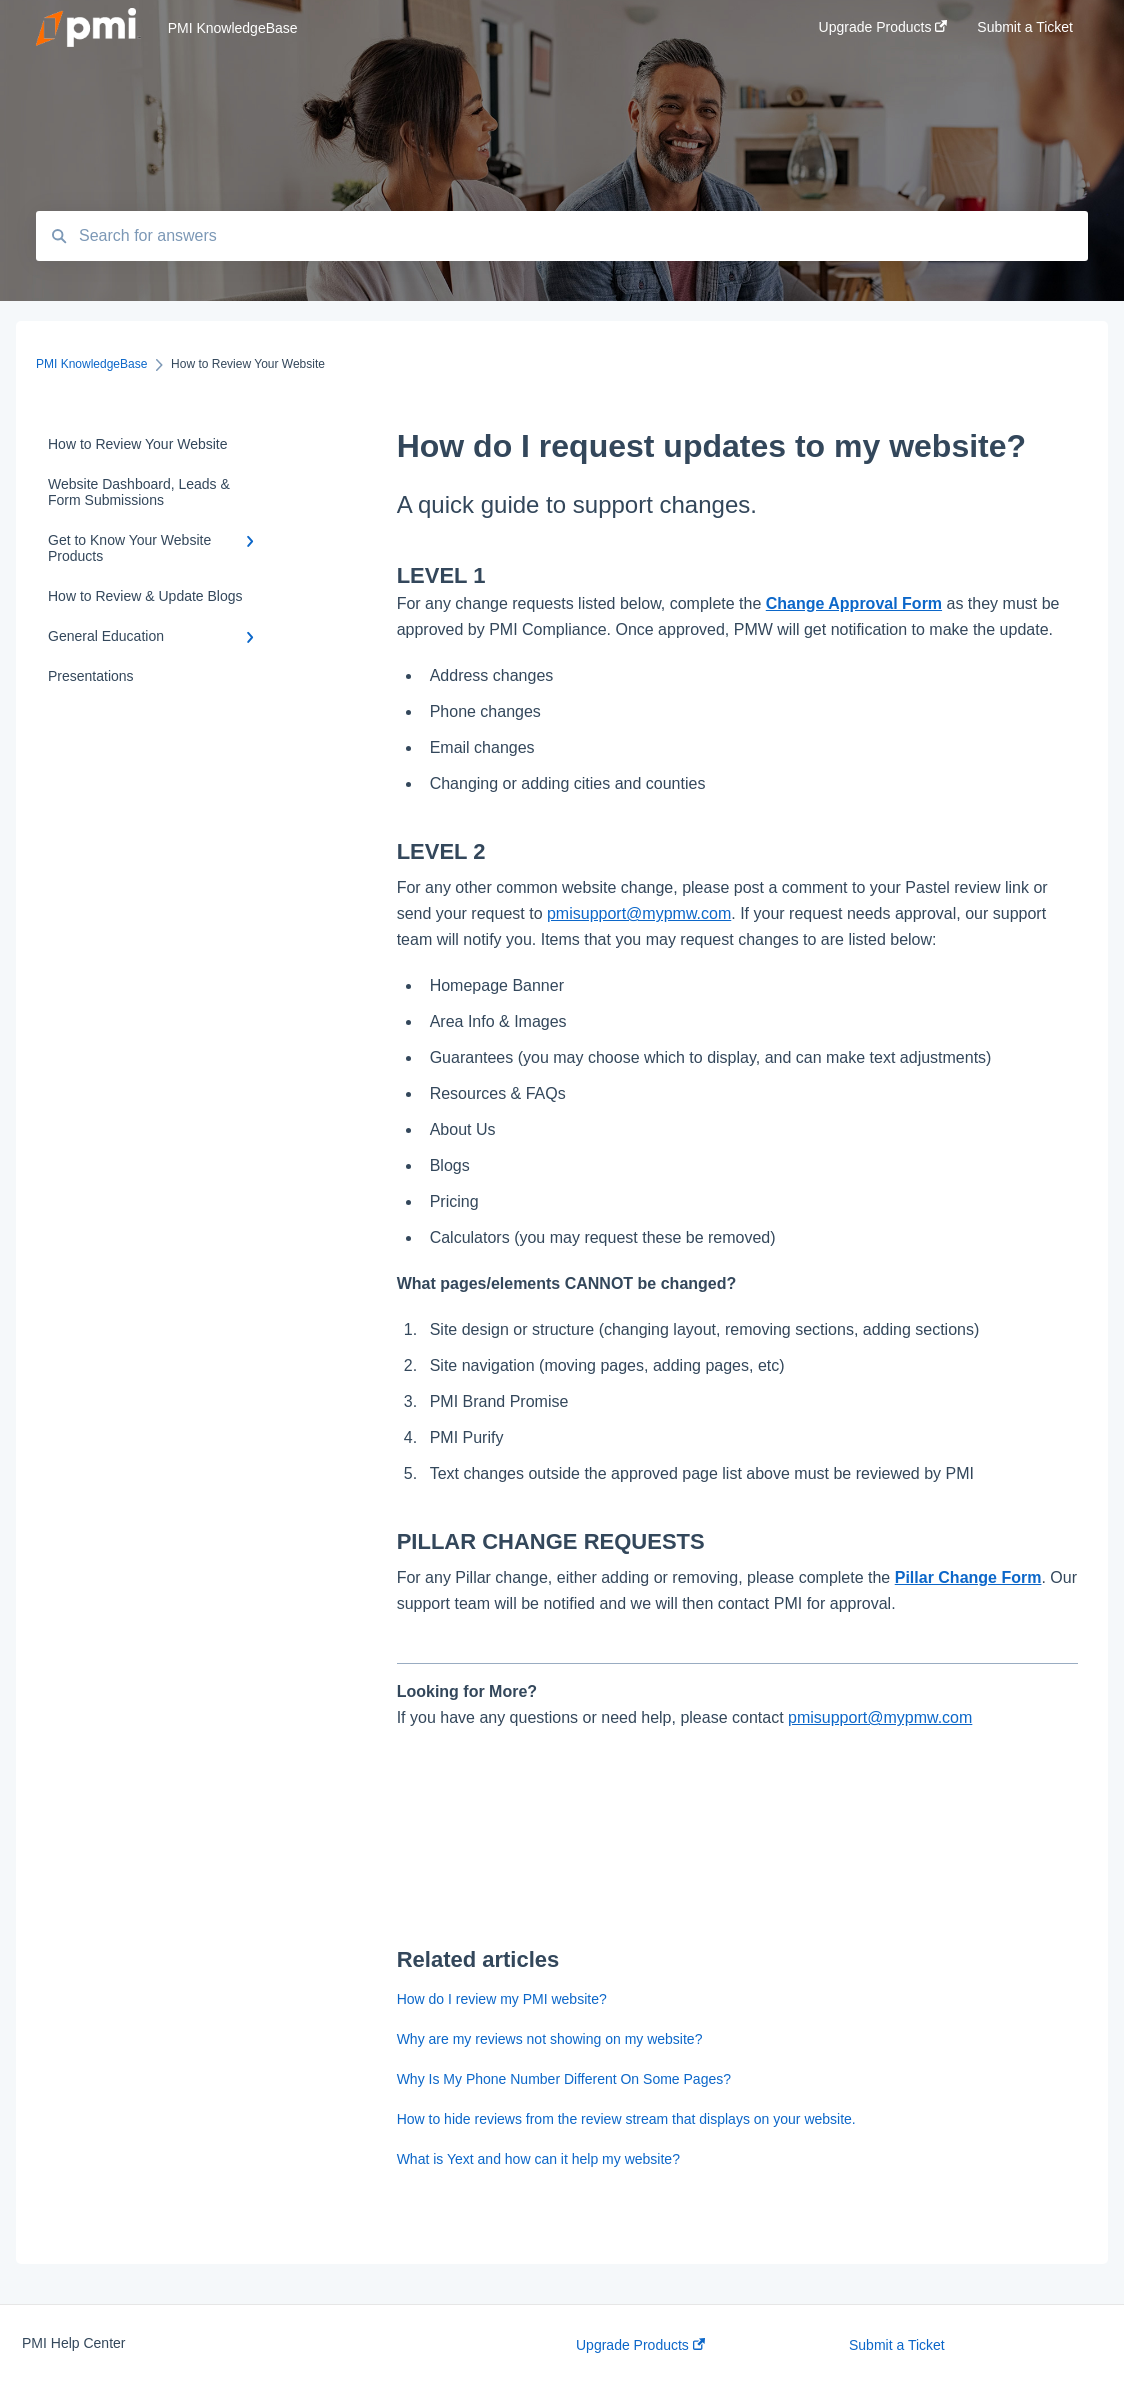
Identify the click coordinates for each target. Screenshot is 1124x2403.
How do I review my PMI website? (502, 1999)
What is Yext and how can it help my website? (538, 2159)
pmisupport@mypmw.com (639, 913)
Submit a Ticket (897, 2345)
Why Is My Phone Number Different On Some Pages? (564, 2079)
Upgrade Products (640, 2345)
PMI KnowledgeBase (233, 28)
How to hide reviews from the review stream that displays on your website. (626, 2119)
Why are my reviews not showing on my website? (550, 2039)
